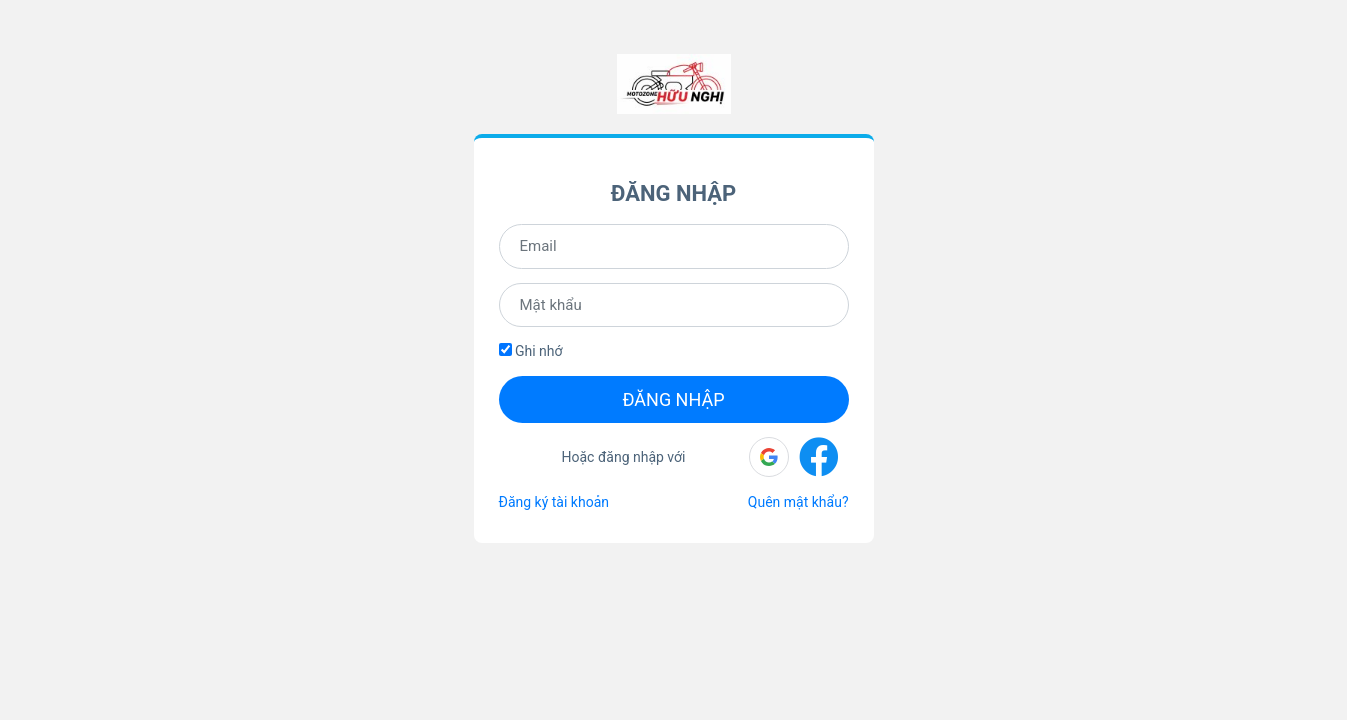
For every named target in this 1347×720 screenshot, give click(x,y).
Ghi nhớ (531, 351)
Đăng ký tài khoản (554, 502)
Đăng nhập (673, 399)
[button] (769, 457)
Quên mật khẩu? (798, 502)
